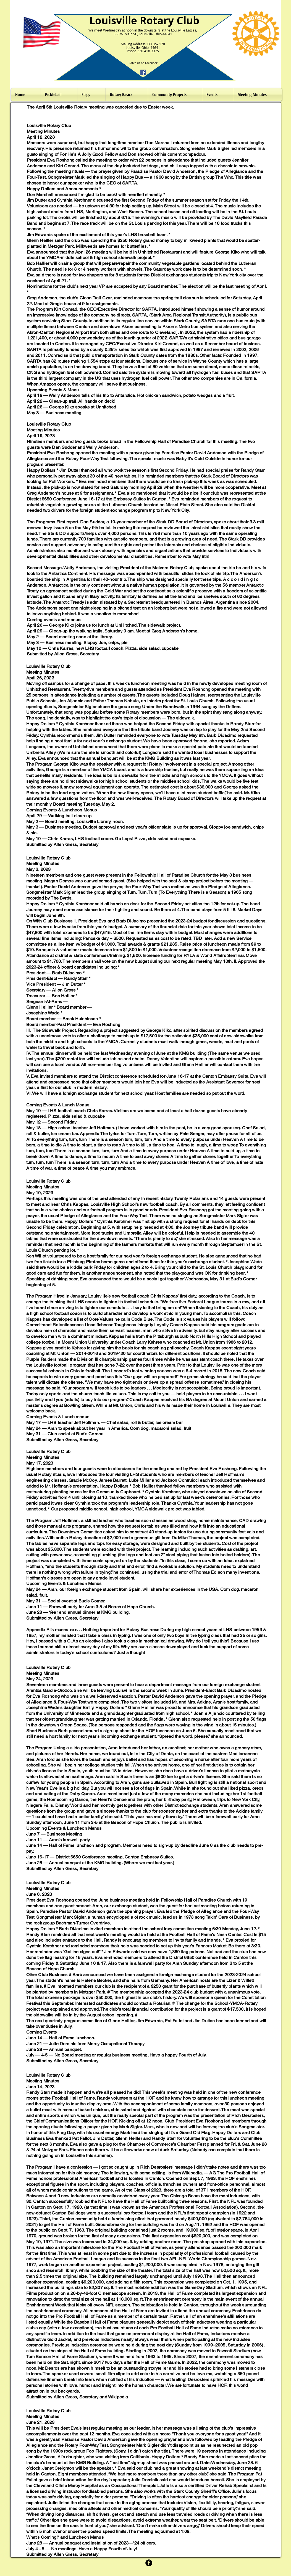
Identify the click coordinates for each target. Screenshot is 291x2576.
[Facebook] (143, 72)
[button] (127, 94)
